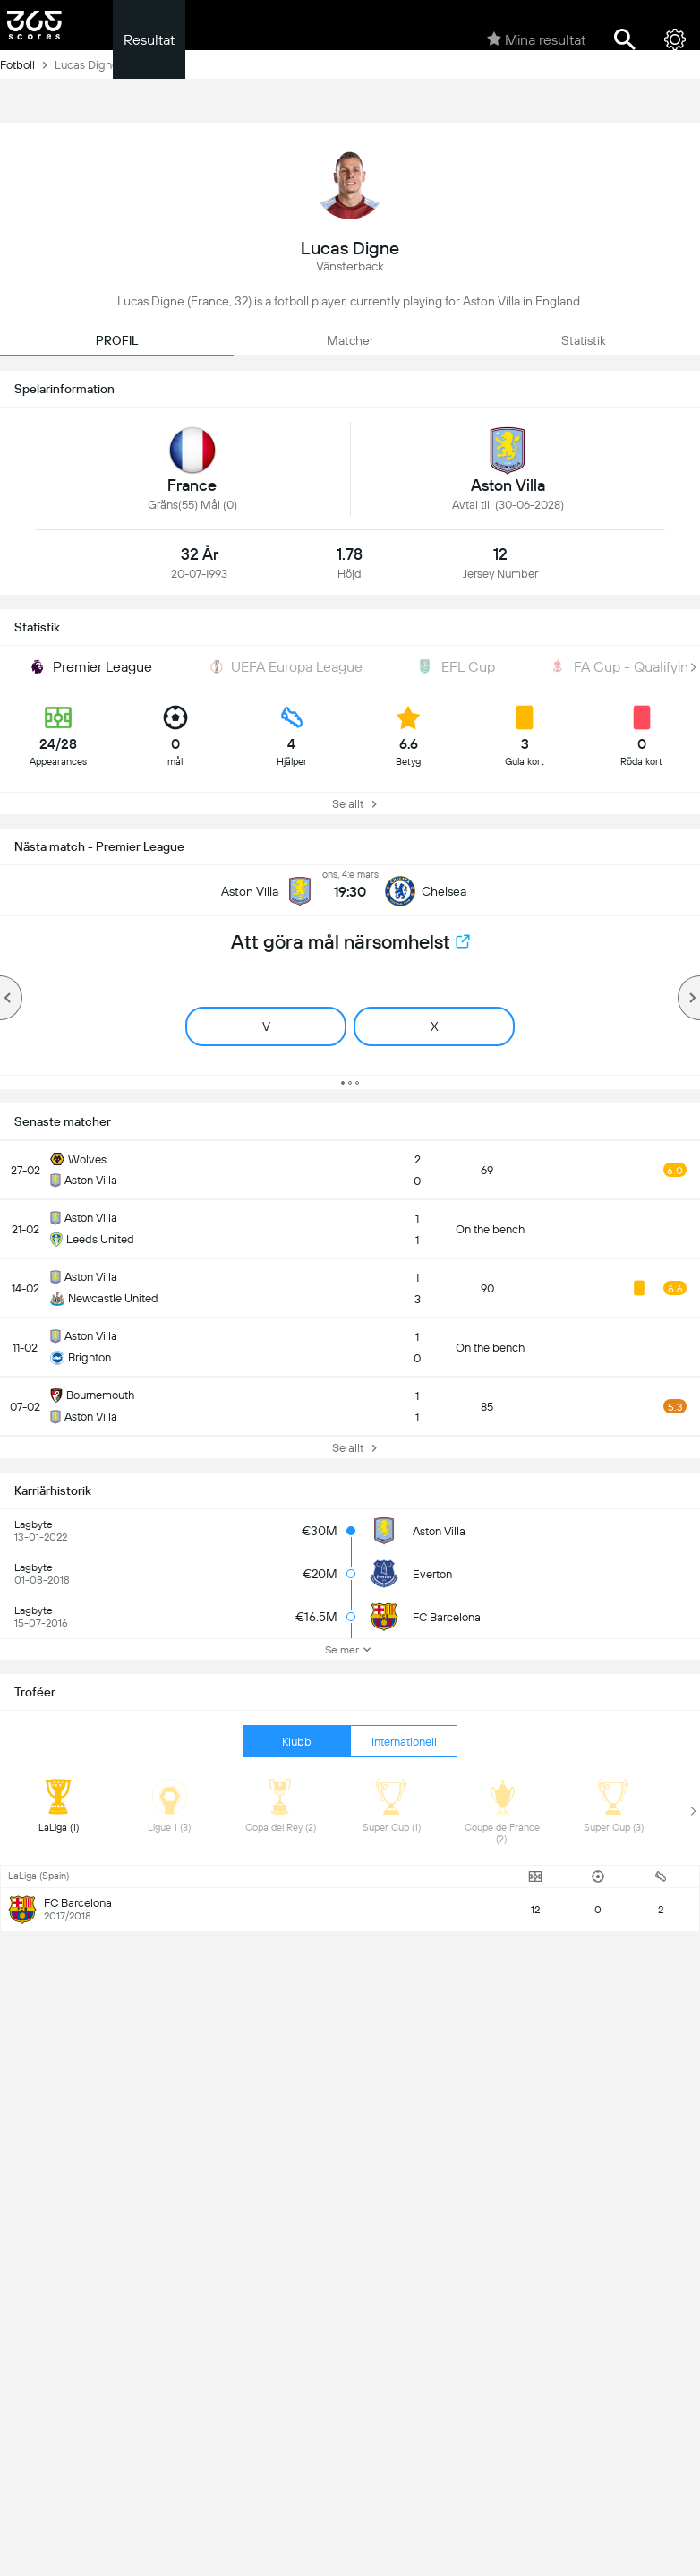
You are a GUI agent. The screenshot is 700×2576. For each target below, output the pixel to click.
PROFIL (117, 340)
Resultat (149, 39)
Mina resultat (536, 39)
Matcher (350, 340)
